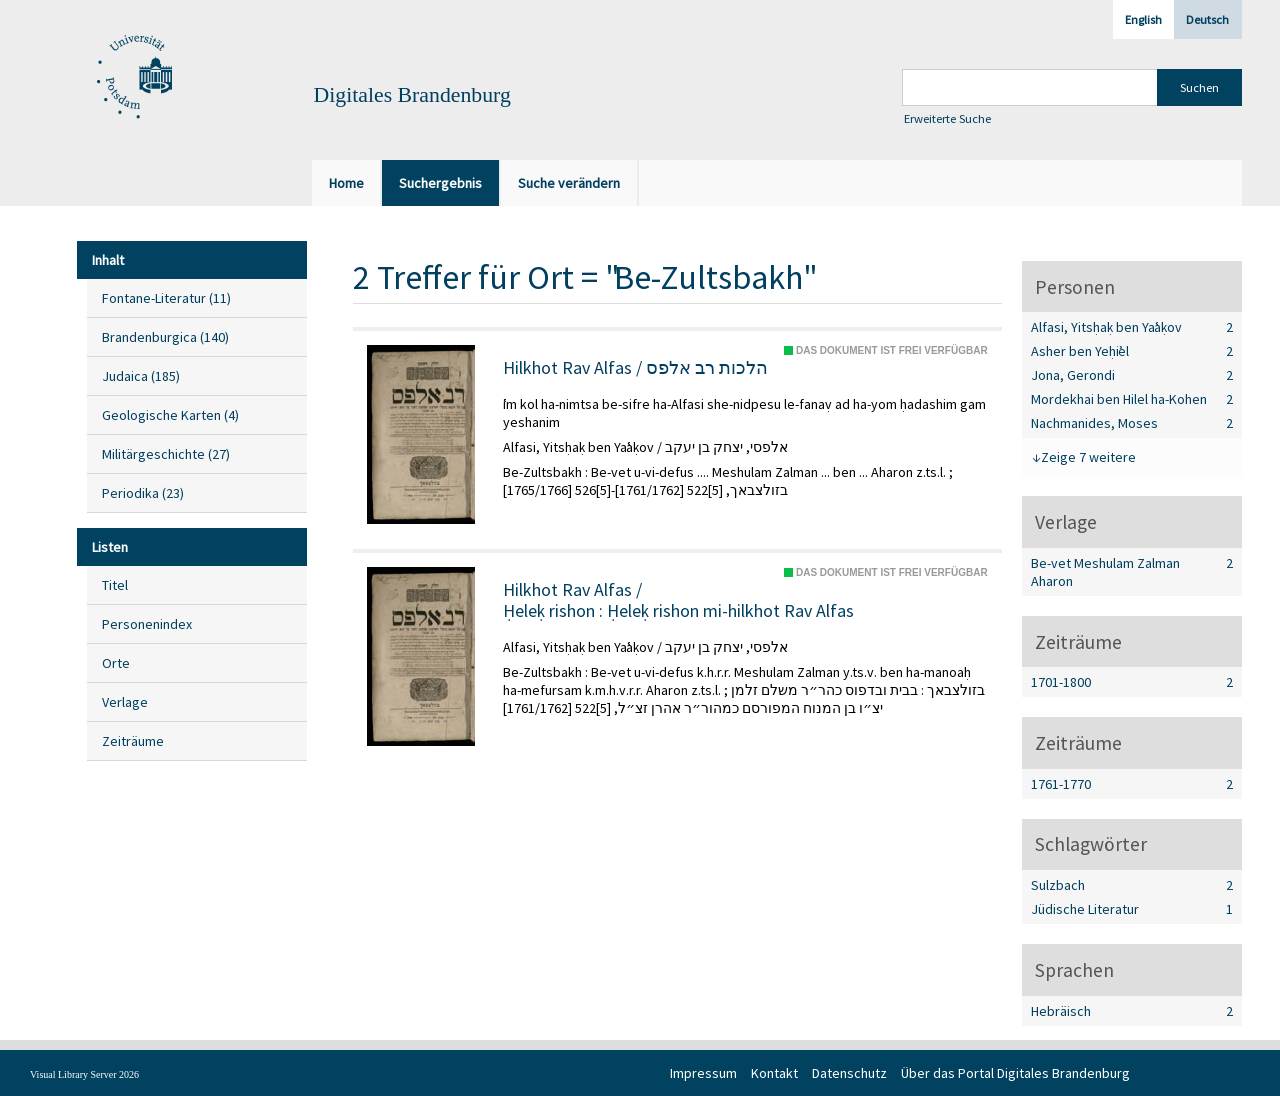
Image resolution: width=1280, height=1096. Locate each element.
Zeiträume (133, 741)
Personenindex (147, 624)
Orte (116, 663)
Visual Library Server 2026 (84, 1074)
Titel (115, 585)
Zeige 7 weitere (1088, 457)
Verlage (125, 702)
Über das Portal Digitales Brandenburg (1015, 1073)
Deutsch (1207, 19)
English (1143, 19)
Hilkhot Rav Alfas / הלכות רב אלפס (635, 368)
